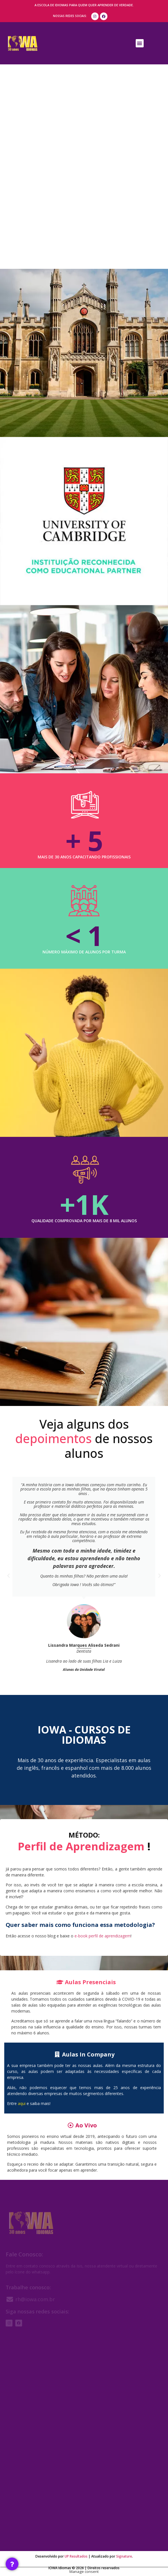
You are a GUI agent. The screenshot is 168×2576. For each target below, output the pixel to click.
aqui (21, 2103)
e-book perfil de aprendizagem (103, 1936)
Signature (124, 2556)
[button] (140, 43)
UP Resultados (76, 2556)
